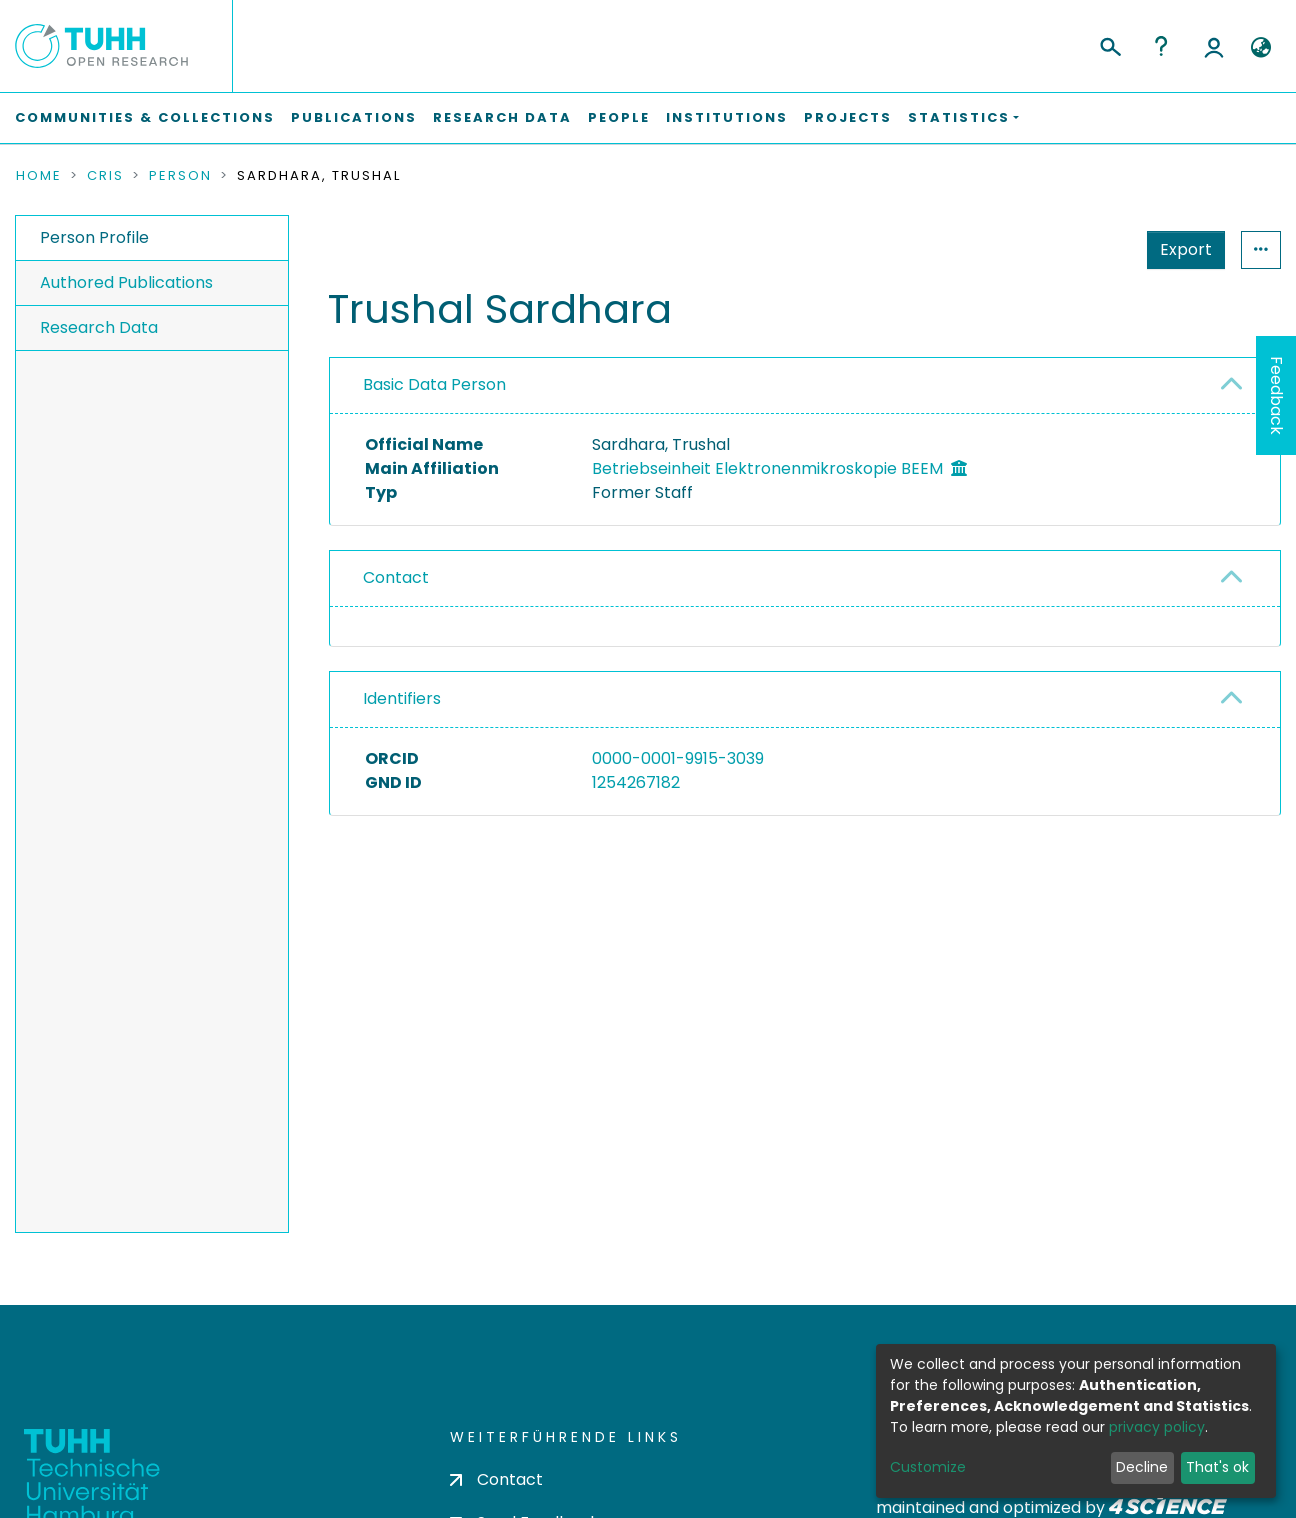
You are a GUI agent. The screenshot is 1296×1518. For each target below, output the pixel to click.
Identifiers (402, 698)
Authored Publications (126, 282)
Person (180, 176)
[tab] (805, 386)
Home (39, 176)
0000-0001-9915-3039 (678, 758)
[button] (1260, 48)
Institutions (727, 117)
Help (1161, 46)
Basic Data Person (434, 384)
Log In (1214, 46)
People (619, 117)
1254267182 (636, 782)
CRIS (105, 176)
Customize (928, 1467)
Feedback (1276, 395)
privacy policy (1157, 1427)
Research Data (502, 117)
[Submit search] (1109, 44)
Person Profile (94, 237)
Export (1088, 249)
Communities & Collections (145, 117)
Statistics (1180, 249)
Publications (354, 117)
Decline (1142, 1467)
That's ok (1217, 1467)
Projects (848, 117)
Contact (396, 577)
